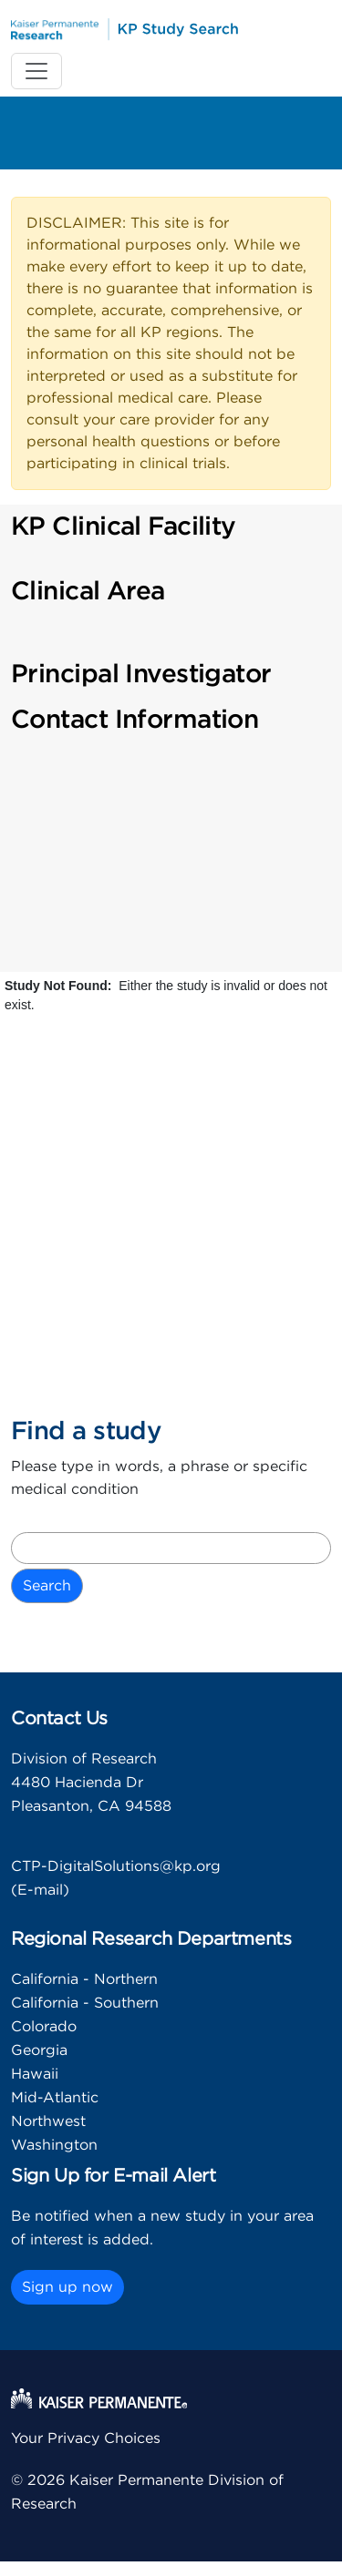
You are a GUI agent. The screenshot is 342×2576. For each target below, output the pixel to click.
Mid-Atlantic (54, 2097)
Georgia (39, 2050)
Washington (54, 2145)
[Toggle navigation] (36, 71)
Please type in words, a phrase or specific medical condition (159, 1478)
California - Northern (84, 1979)
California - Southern (85, 2003)
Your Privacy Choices (86, 2438)
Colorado (44, 2026)
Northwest (48, 2121)
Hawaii (34, 2074)
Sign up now (67, 2287)
